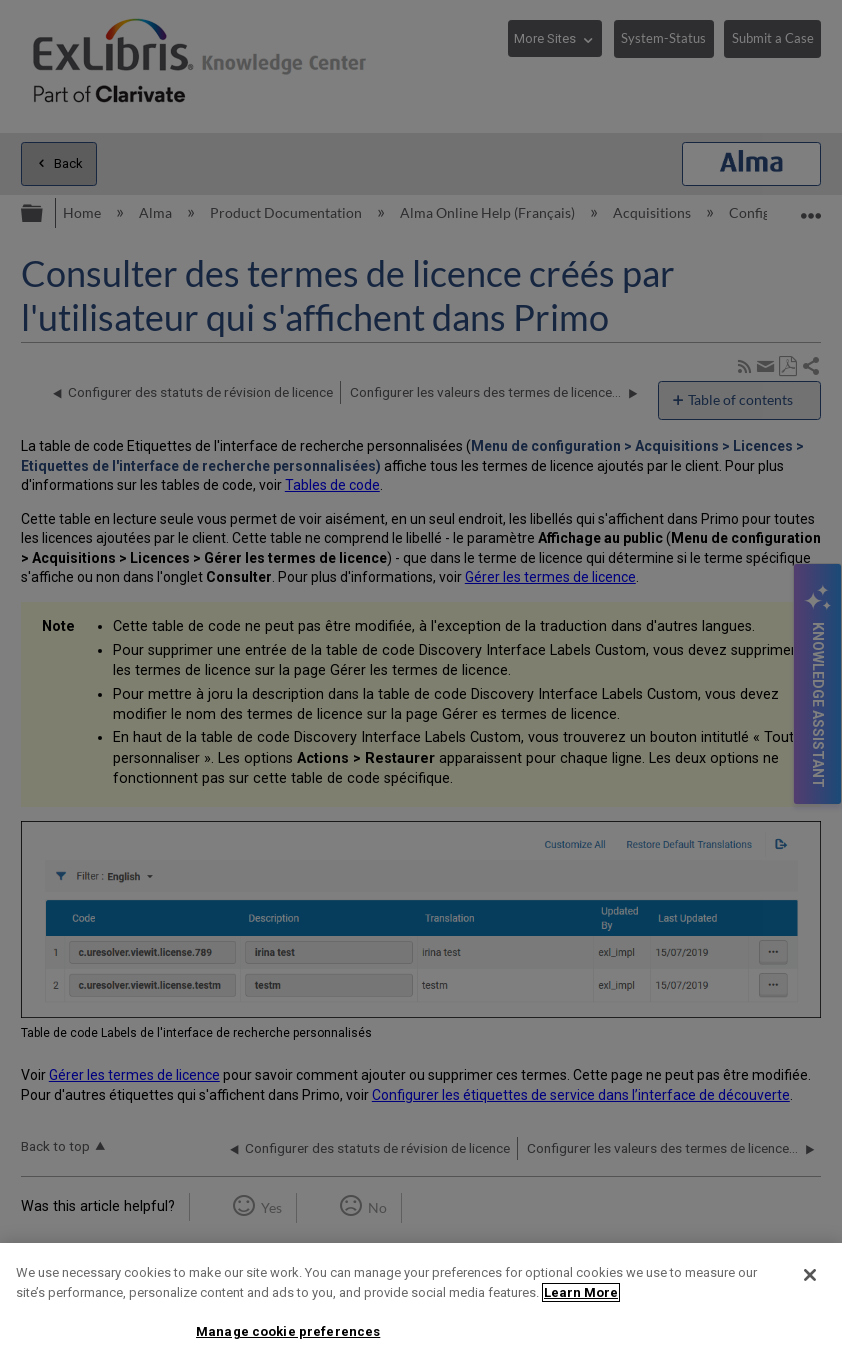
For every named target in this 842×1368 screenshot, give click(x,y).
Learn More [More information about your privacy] (581, 1292)
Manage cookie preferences (288, 1331)
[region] (421, 1305)
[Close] (810, 1275)
